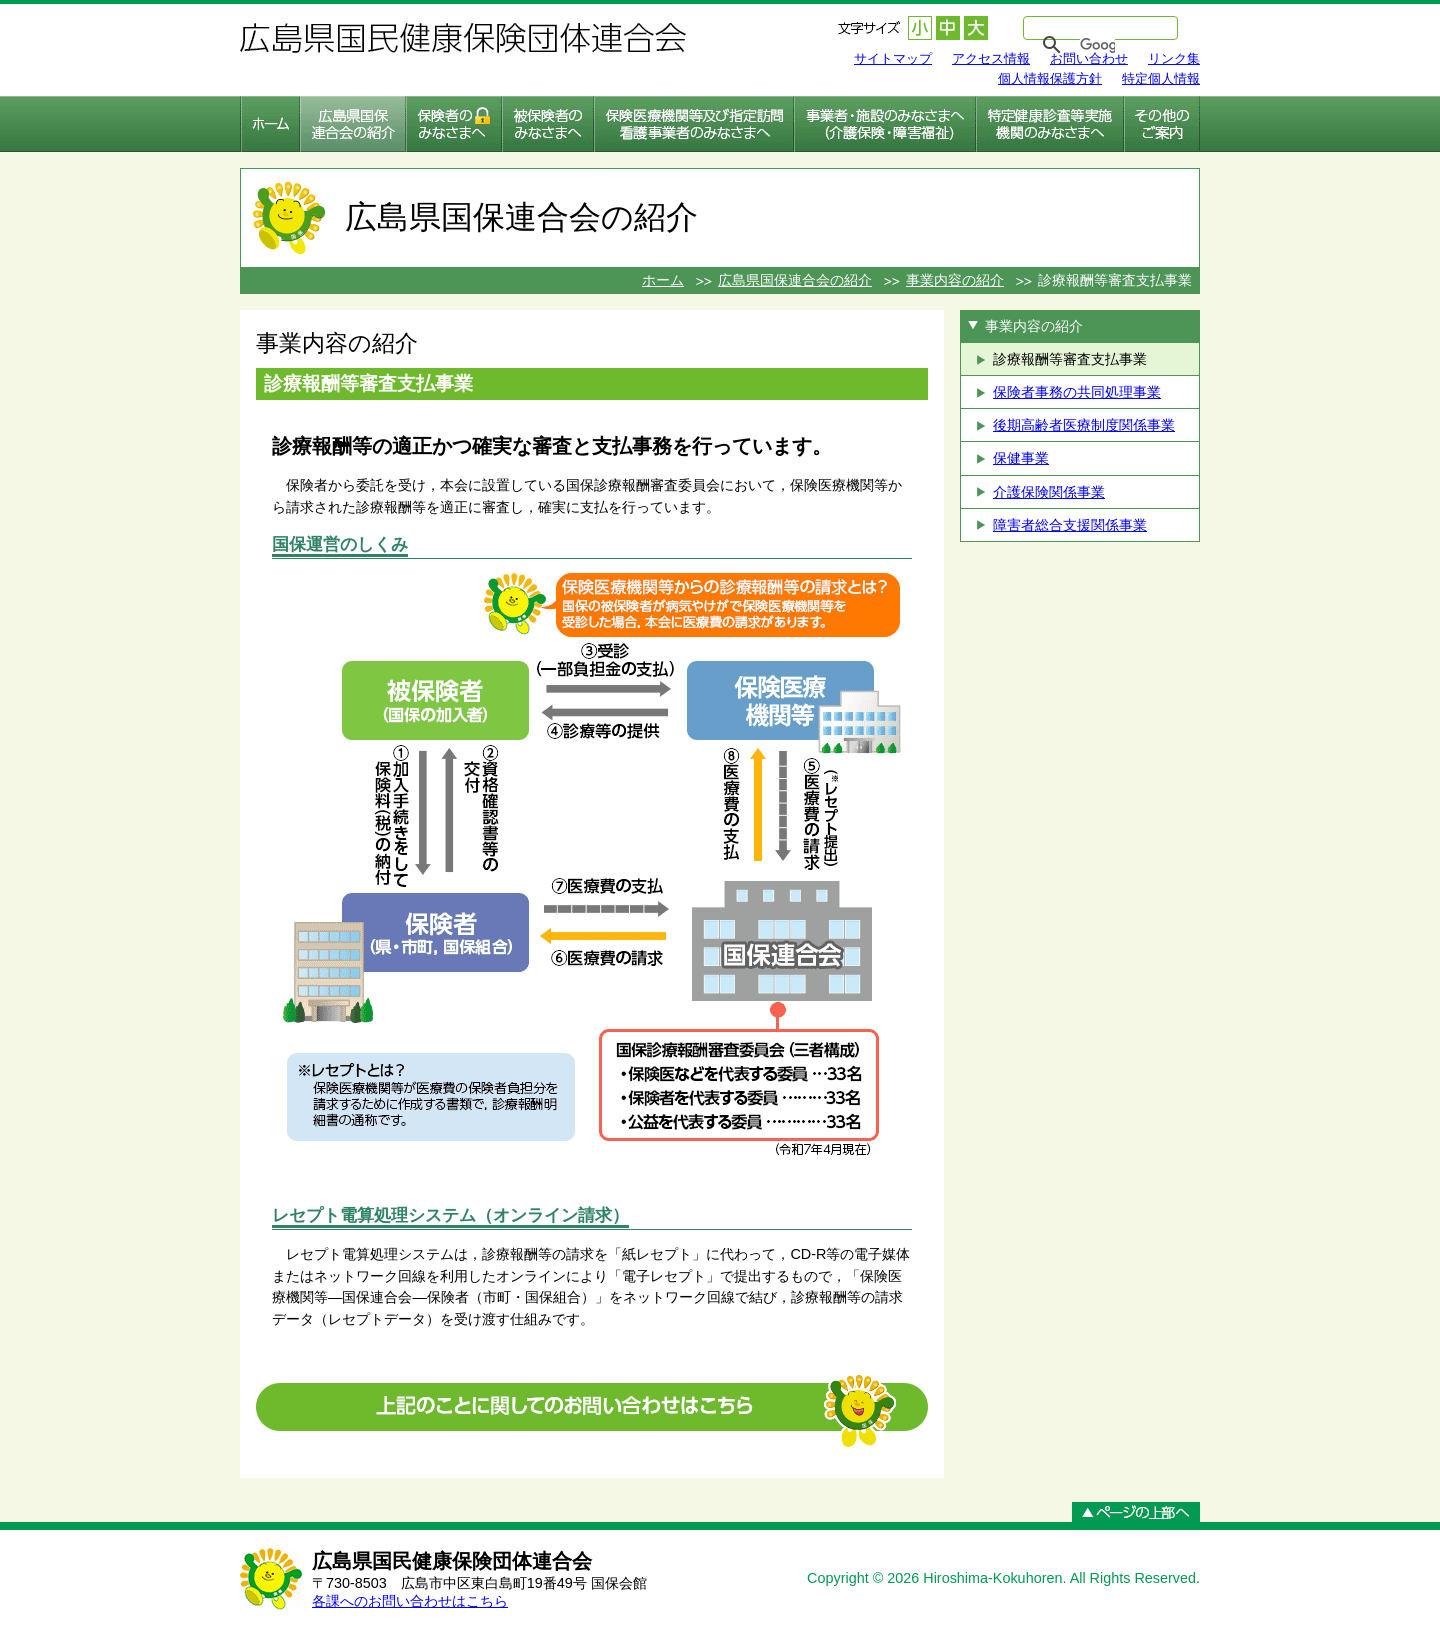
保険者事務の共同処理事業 (1077, 392)
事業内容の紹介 (955, 280)
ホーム (663, 280)
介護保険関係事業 (1049, 492)
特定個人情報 (1161, 78)
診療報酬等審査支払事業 (1070, 359)
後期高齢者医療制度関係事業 (1084, 425)
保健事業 (1021, 458)
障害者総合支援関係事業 (1070, 525)
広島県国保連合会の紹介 (795, 280)
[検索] (1097, 45)
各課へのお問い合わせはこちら (410, 1601)
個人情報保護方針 (1050, 78)
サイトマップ (893, 58)
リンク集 (1174, 58)
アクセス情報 (991, 58)
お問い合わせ (1089, 58)
